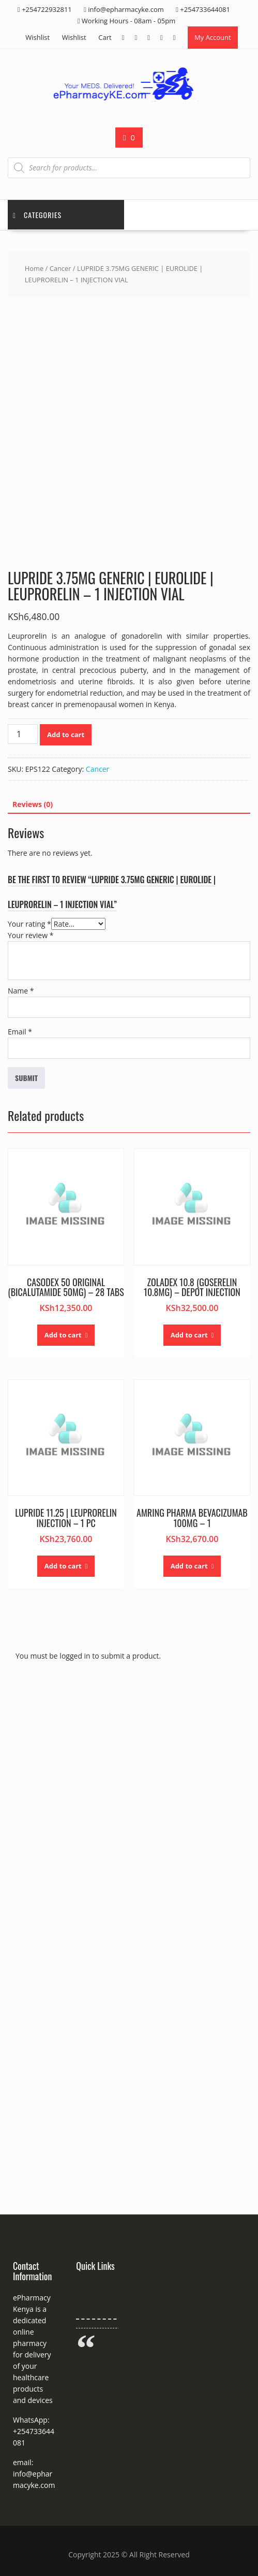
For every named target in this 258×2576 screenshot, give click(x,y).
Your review (30, 935)
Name (21, 991)
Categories (37, 214)
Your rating (29, 924)
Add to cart (65, 734)
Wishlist (37, 37)
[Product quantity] (23, 734)
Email (20, 1032)
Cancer (60, 268)
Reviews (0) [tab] (32, 804)
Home (34, 268)
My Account (212, 37)
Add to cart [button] (63, 1335)
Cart (104, 37)
